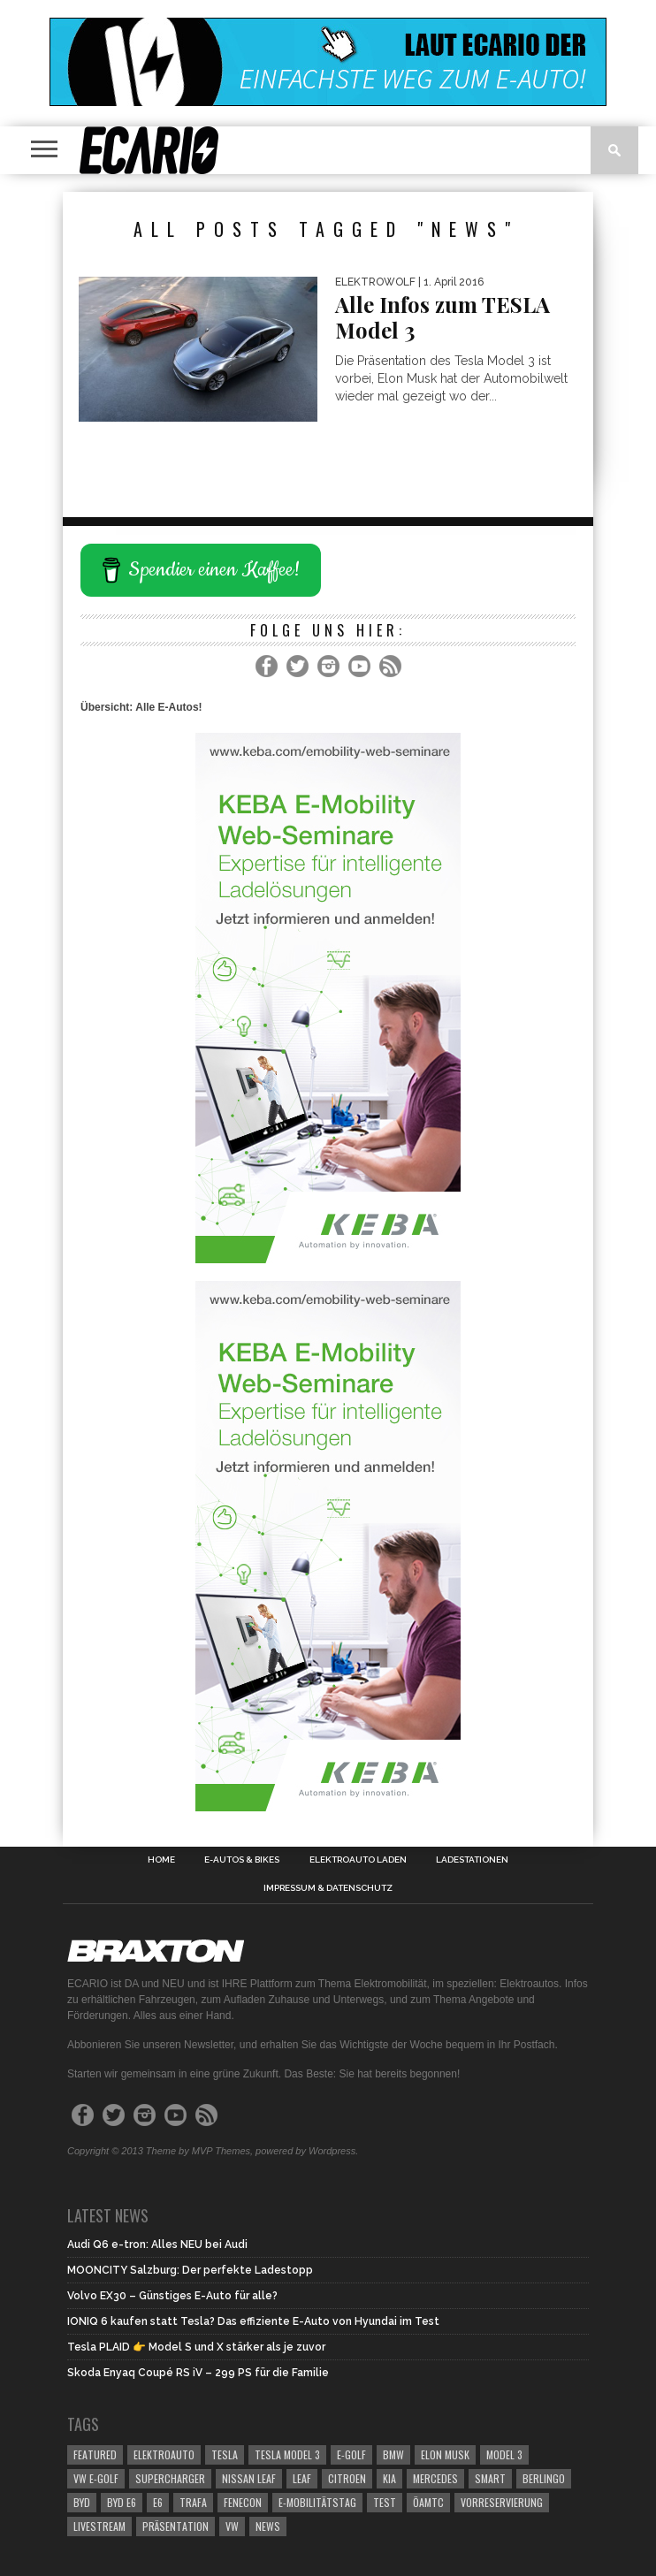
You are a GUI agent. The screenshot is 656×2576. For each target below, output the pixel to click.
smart (490, 2478)
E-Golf (351, 2454)
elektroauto (164, 2454)
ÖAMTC (428, 2502)
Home (161, 1860)
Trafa (193, 2502)
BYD (81, 2502)
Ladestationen (472, 1860)
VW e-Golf (95, 2478)
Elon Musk (445, 2454)
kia (389, 2478)
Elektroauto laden (358, 1860)
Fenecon (243, 2502)
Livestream (99, 2526)
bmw (393, 2454)
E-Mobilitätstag (317, 2502)
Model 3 (504, 2454)
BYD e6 (121, 2502)
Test (384, 2502)
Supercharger (170, 2478)
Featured (95, 2454)
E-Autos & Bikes (241, 1860)
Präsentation (175, 2526)
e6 (158, 2502)
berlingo (544, 2478)
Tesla (224, 2454)
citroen (347, 2478)
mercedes (435, 2478)
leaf (302, 2478)
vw (232, 2526)
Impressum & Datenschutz (328, 1888)
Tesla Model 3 (287, 2454)
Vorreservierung (502, 2502)
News (268, 2526)
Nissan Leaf (249, 2478)
